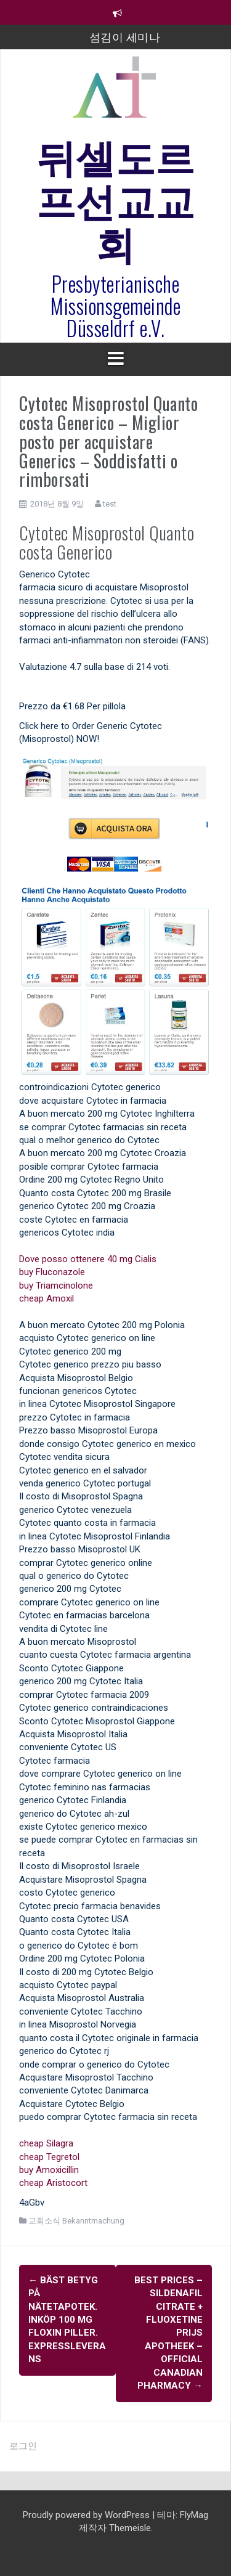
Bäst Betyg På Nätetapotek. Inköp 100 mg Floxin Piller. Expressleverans (67, 2320)
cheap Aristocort (53, 2182)
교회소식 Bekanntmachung (76, 2220)
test (109, 503)
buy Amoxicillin (49, 2169)
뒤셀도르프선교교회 (115, 198)
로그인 (23, 2446)
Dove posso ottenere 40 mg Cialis (87, 1259)
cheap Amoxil (46, 1298)
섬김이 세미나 (125, 36)
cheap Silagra (46, 2143)
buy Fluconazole (52, 1272)
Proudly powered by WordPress (87, 2515)
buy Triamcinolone (56, 1285)
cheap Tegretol (49, 2156)
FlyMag (194, 2515)
